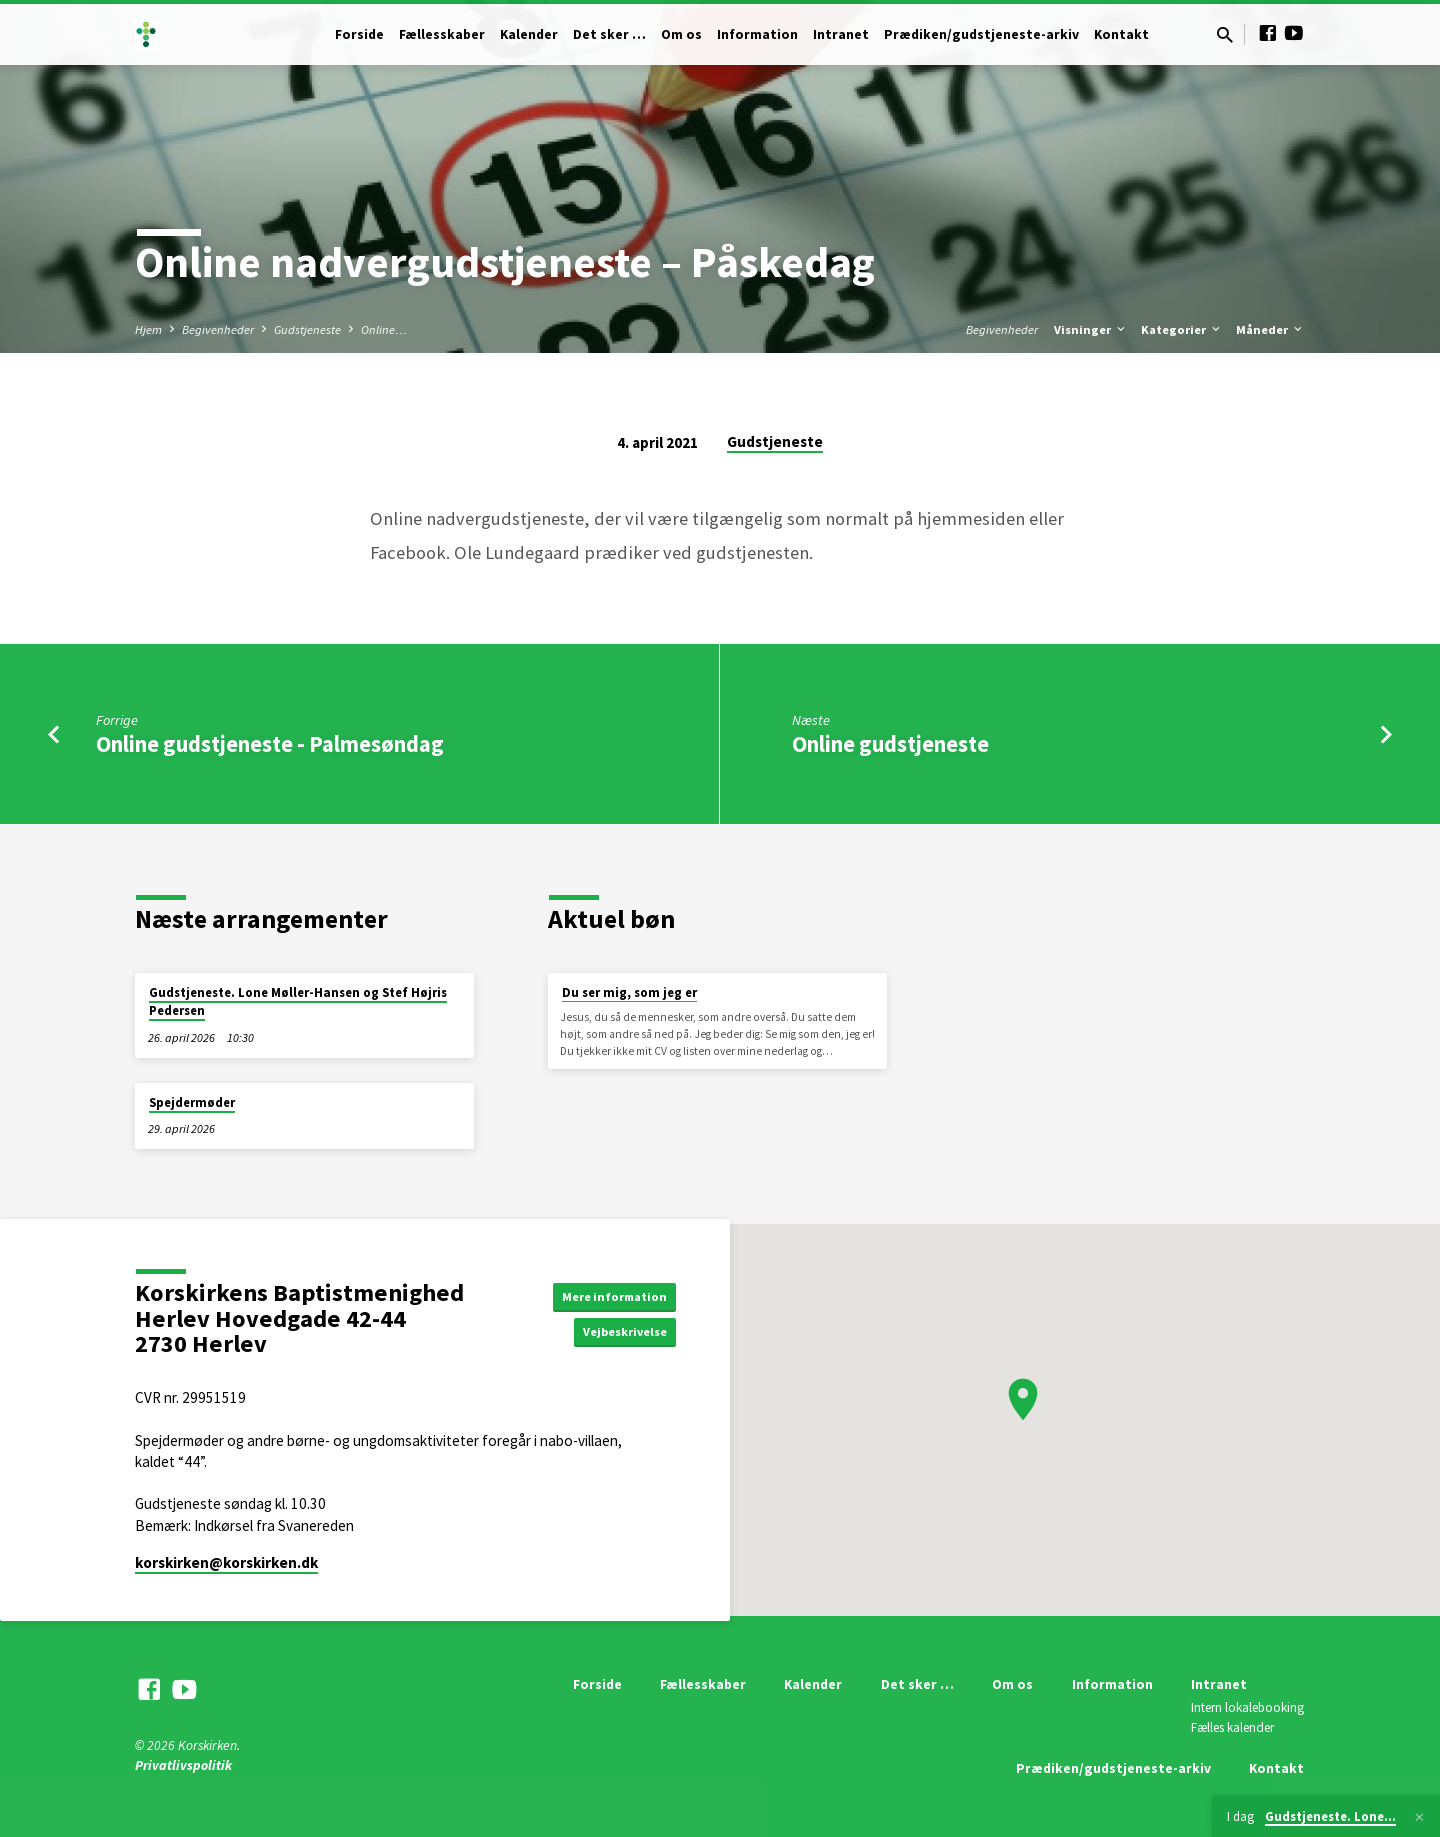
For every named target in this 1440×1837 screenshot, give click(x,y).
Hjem (148, 329)
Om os (681, 34)
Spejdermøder (192, 1102)
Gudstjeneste (307, 329)
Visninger (1091, 329)
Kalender (529, 34)
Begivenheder (218, 329)
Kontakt (1121, 34)
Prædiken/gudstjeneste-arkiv (981, 34)
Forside (359, 34)
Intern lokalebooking (1247, 1707)
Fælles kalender (1232, 1727)
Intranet (841, 34)
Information (757, 34)
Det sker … (609, 34)
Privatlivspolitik (183, 1765)
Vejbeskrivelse (618, 1333)
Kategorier (1182, 329)
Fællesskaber (442, 34)
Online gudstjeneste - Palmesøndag (270, 744)
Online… (384, 329)
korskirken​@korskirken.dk (226, 1562)
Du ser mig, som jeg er (629, 992)
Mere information (607, 1294)
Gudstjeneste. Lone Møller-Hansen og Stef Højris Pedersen (298, 1001)
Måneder (1270, 329)
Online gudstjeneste (890, 744)
